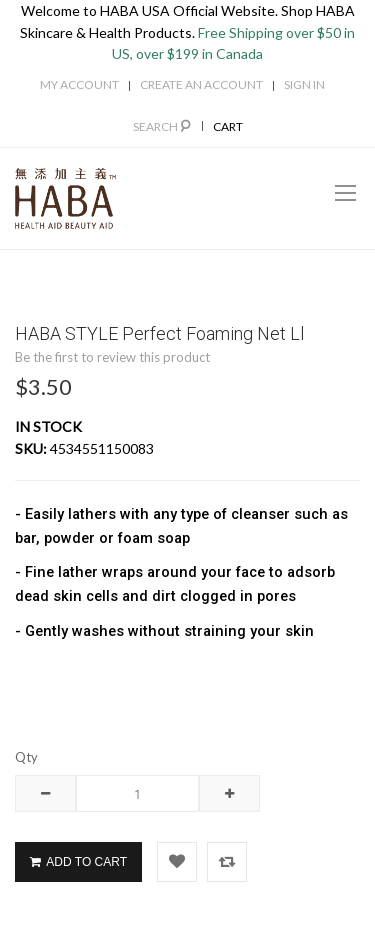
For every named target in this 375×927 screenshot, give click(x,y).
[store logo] (65, 198)
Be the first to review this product (112, 357)
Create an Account (201, 84)
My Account (79, 84)
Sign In (304, 84)
